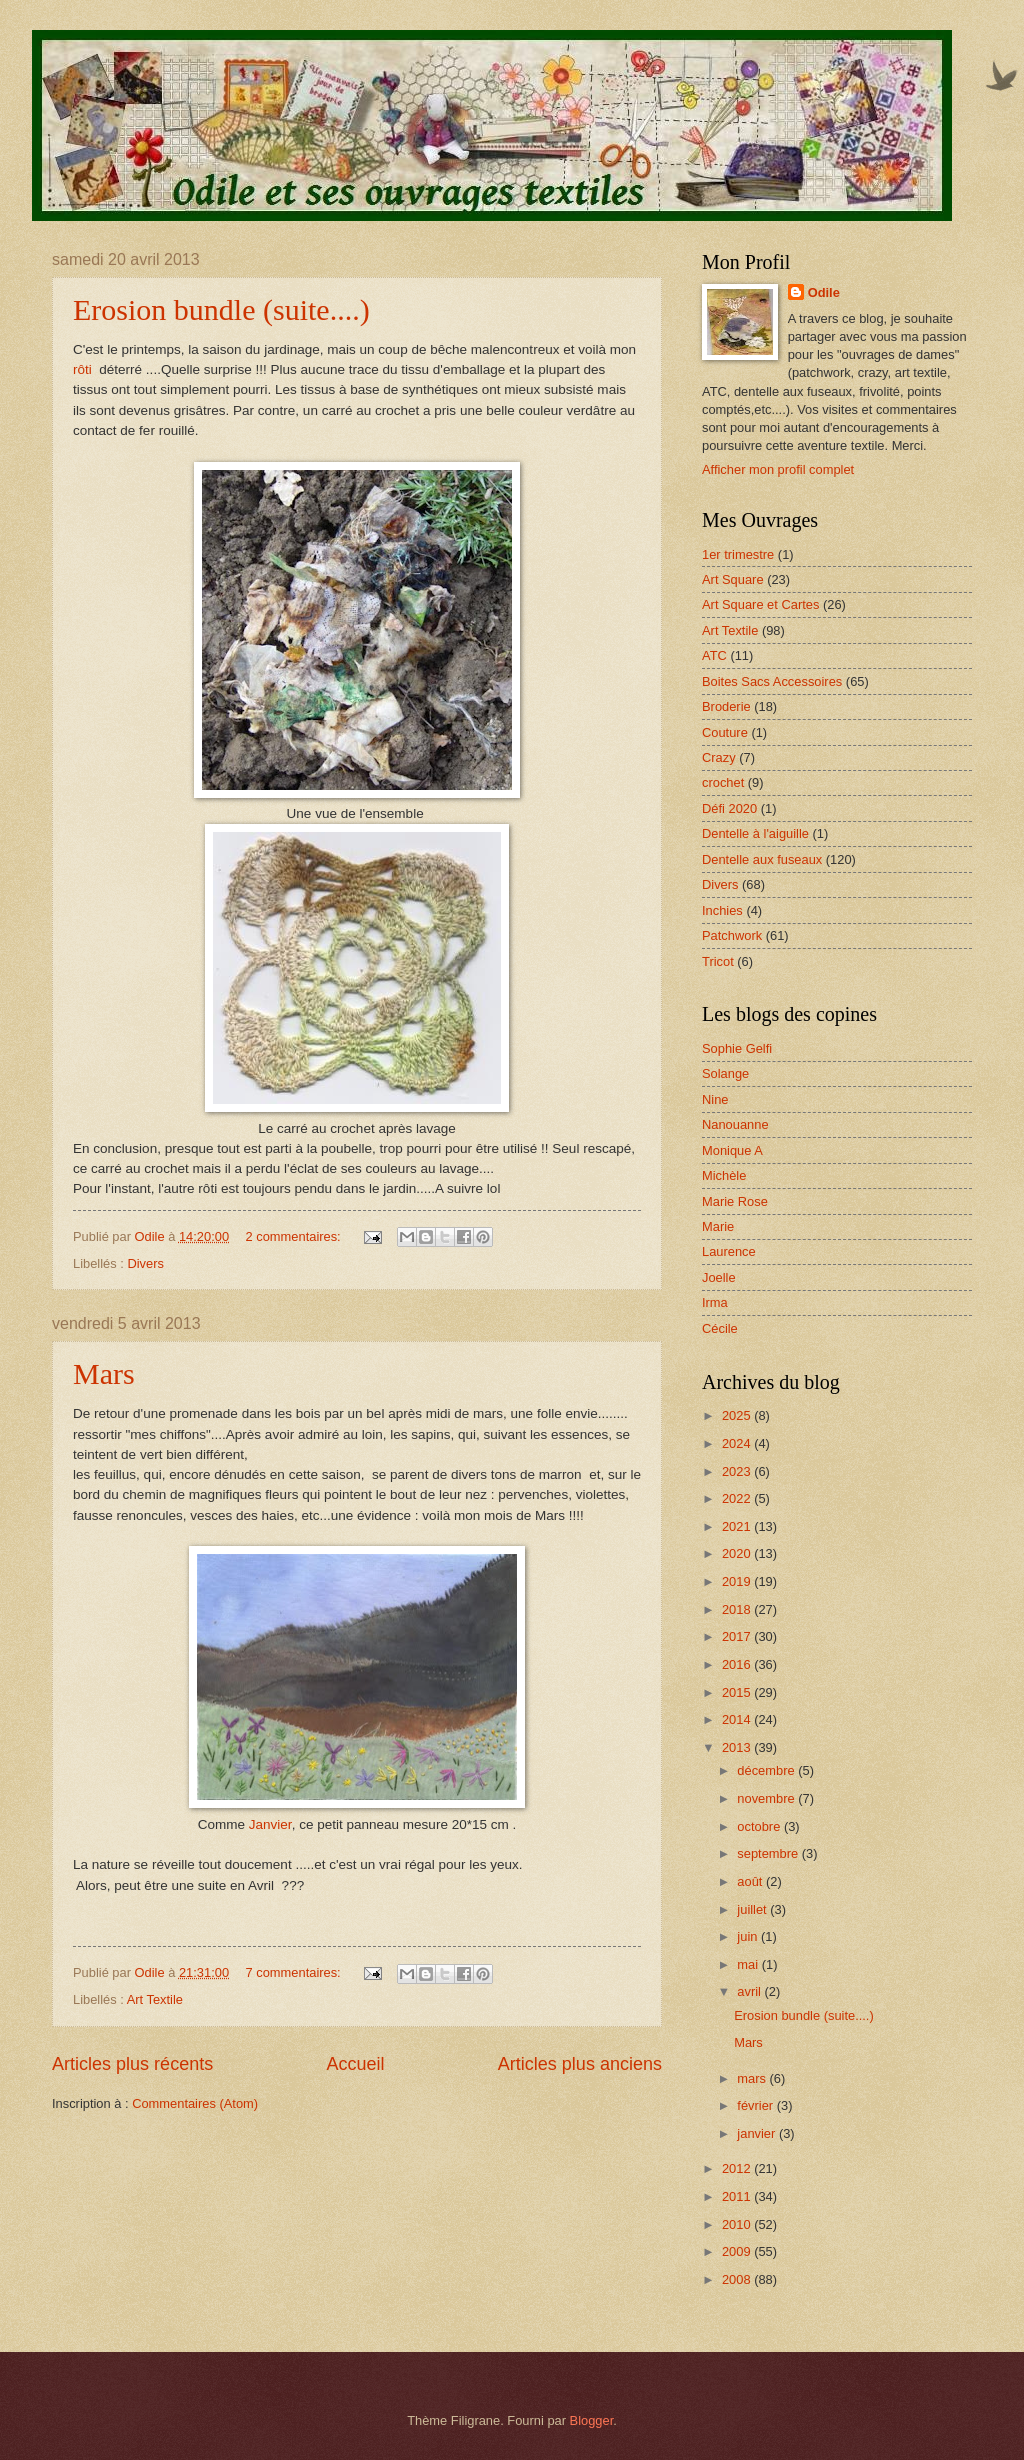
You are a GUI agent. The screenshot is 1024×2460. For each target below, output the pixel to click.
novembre (767, 1798)
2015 (738, 1692)
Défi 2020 (729, 808)
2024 (738, 1443)
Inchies (722, 910)
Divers (145, 1263)
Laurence (729, 1251)
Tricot (718, 961)
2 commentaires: (295, 1236)
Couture (725, 732)
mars (753, 2078)
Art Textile (155, 1999)
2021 (738, 1526)
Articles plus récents (132, 2064)
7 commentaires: (295, 1972)
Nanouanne (735, 1124)
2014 (738, 1719)
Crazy (719, 757)
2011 (738, 2196)
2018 (738, 1609)
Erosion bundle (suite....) (221, 309)
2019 (738, 1581)
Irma (715, 1302)
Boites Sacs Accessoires (772, 681)
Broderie (726, 706)
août (751, 1881)
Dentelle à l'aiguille (755, 833)
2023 (738, 1471)
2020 (738, 1553)
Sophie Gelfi (737, 1048)
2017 (738, 1636)
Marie (718, 1226)
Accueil (355, 2064)
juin (749, 1936)
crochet (723, 782)
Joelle (719, 1277)
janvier (758, 2133)
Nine (715, 1099)
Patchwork (732, 935)
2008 (738, 2279)
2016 (738, 1664)
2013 (738, 1747)
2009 (738, 2251)
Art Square (733, 579)
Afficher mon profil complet (778, 469)
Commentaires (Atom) (195, 2103)
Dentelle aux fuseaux (762, 859)
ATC (714, 655)
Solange (725, 1073)
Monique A (732, 1150)
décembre (767, 1770)
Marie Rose (735, 1201)
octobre (760, 1826)
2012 (738, 2168)
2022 (738, 1498)
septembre (769, 1853)
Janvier (268, 1824)
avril (750, 1991)
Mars (104, 1373)
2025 (738, 1415)
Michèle (724, 1175)
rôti (84, 369)
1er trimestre (738, 554)
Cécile (720, 1328)
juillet (753, 1909)
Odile (824, 292)
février (756, 2105)
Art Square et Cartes (760, 604)
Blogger (592, 2420)
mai (749, 1964)
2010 (738, 2224)
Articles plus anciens (580, 2064)
